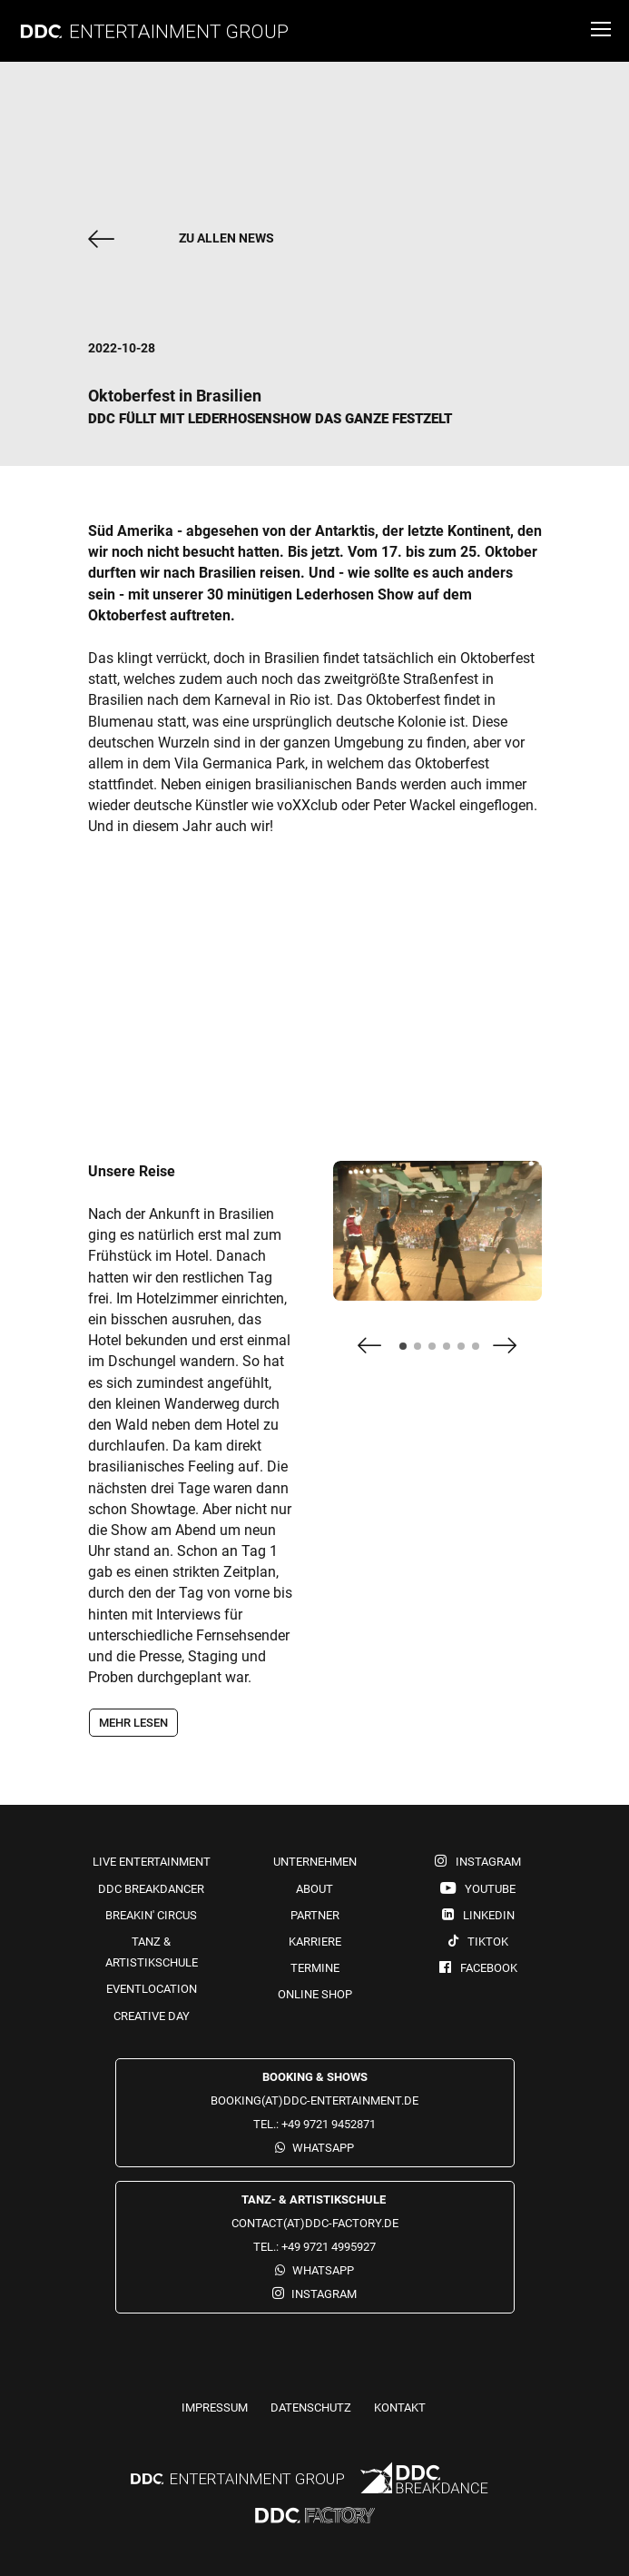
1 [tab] (408, 1351)
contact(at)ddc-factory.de (314, 2223)
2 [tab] (423, 1351)
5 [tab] (466, 1351)
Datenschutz (310, 2407)
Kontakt (400, 2407)
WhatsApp (323, 2148)
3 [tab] (437, 1351)
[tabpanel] (437, 1239)
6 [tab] (481, 1351)
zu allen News (226, 238)
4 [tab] (452, 1351)
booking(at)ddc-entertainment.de (314, 2100)
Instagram (324, 2294)
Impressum (215, 2407)
